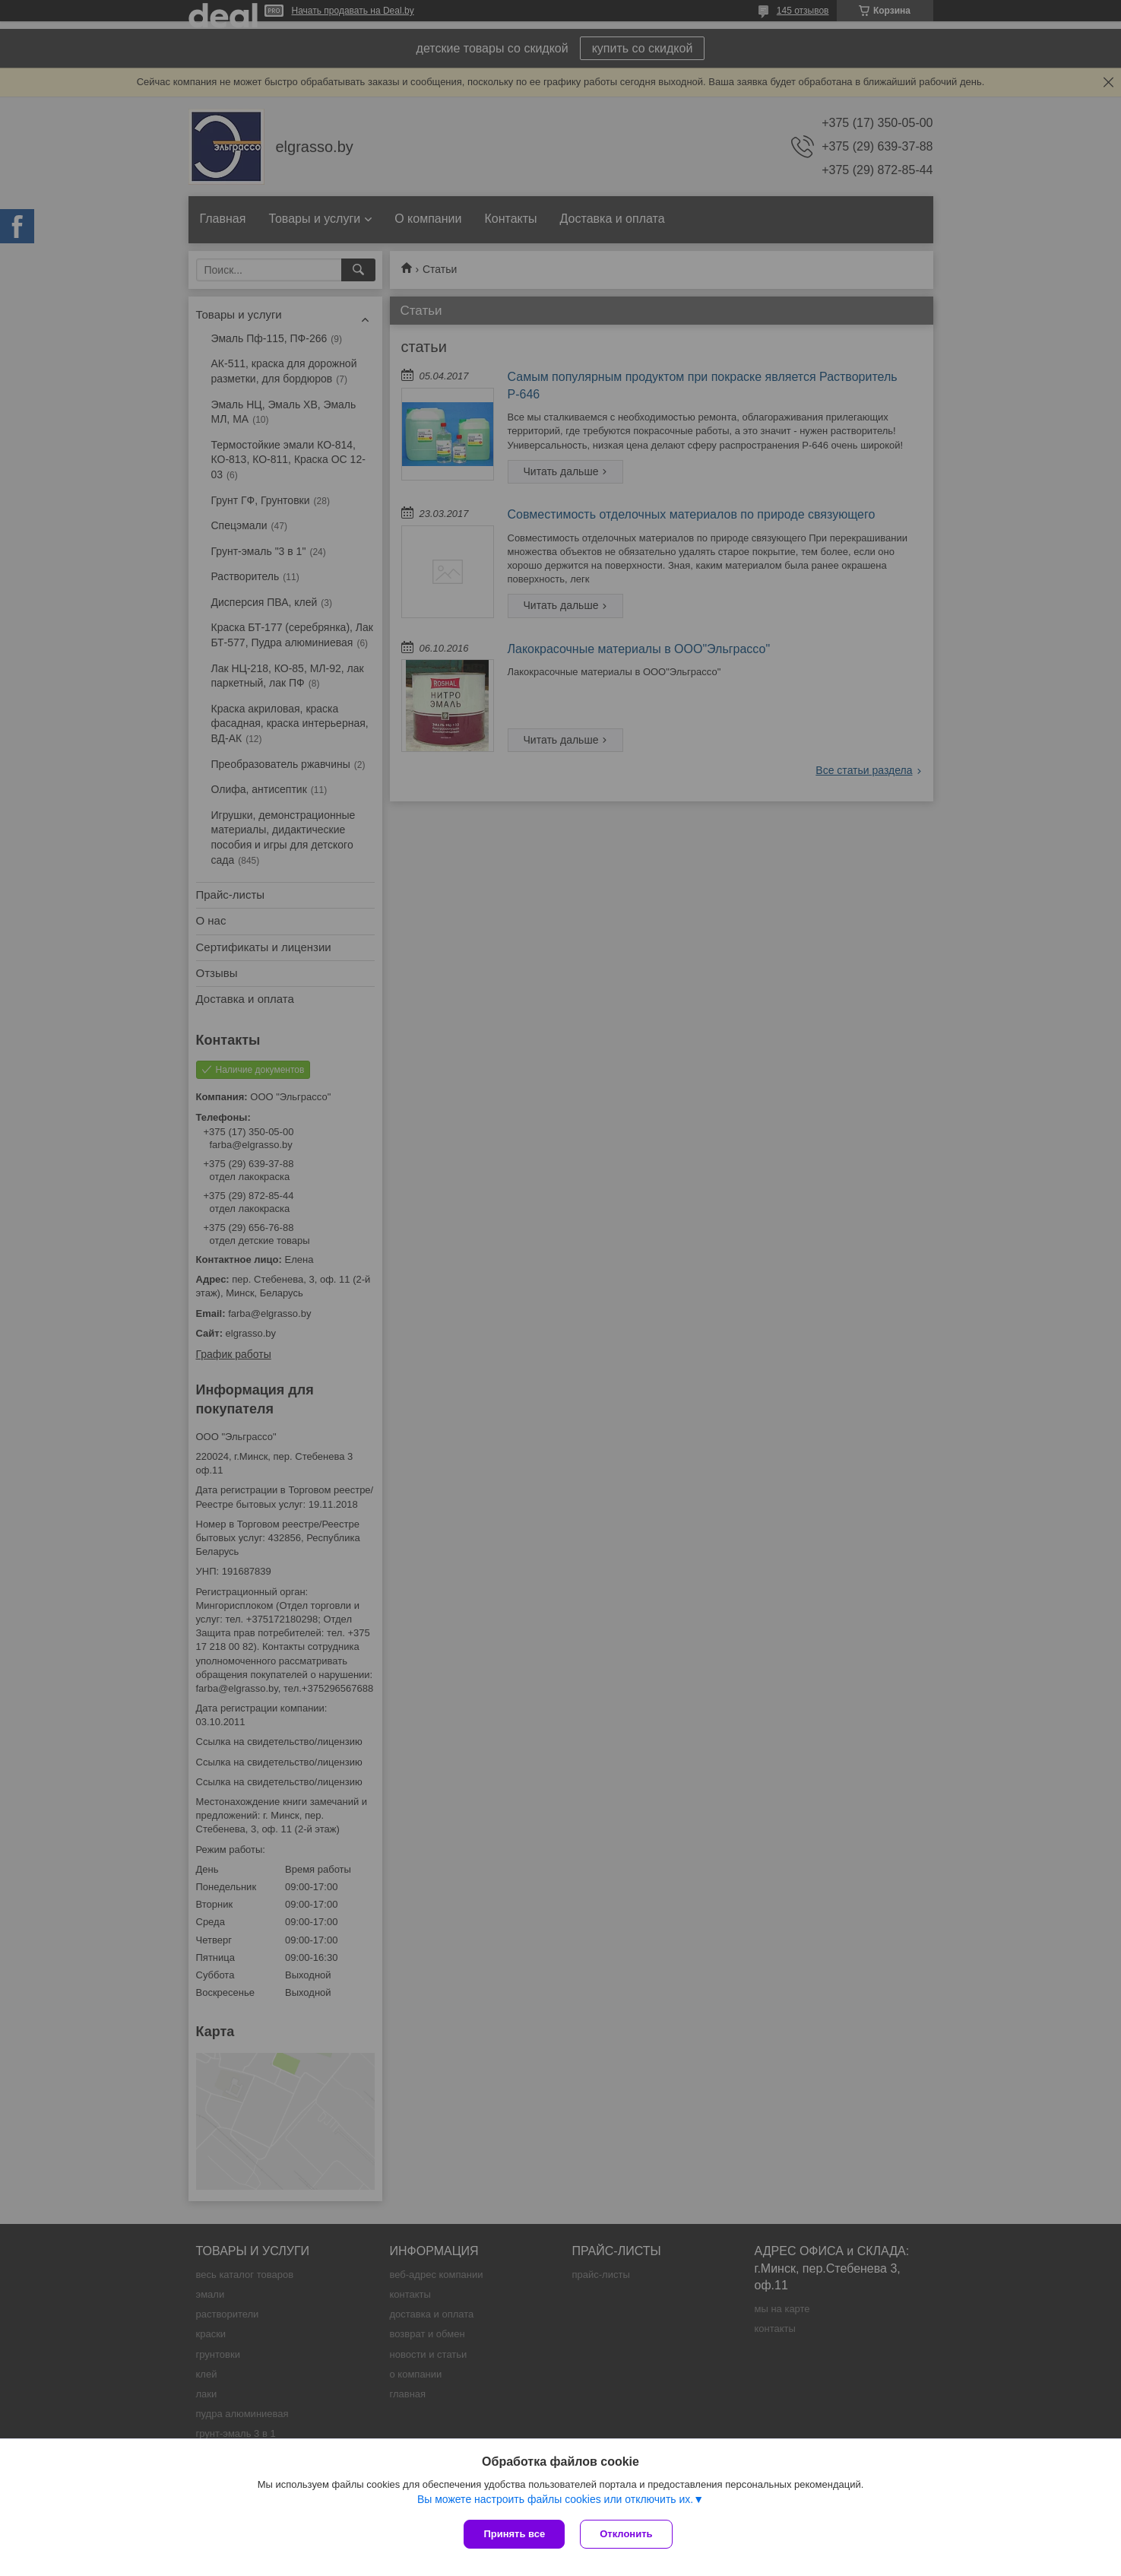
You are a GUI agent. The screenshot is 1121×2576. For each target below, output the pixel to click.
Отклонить (626, 2534)
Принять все (514, 2534)
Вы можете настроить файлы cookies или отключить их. (555, 2499)
